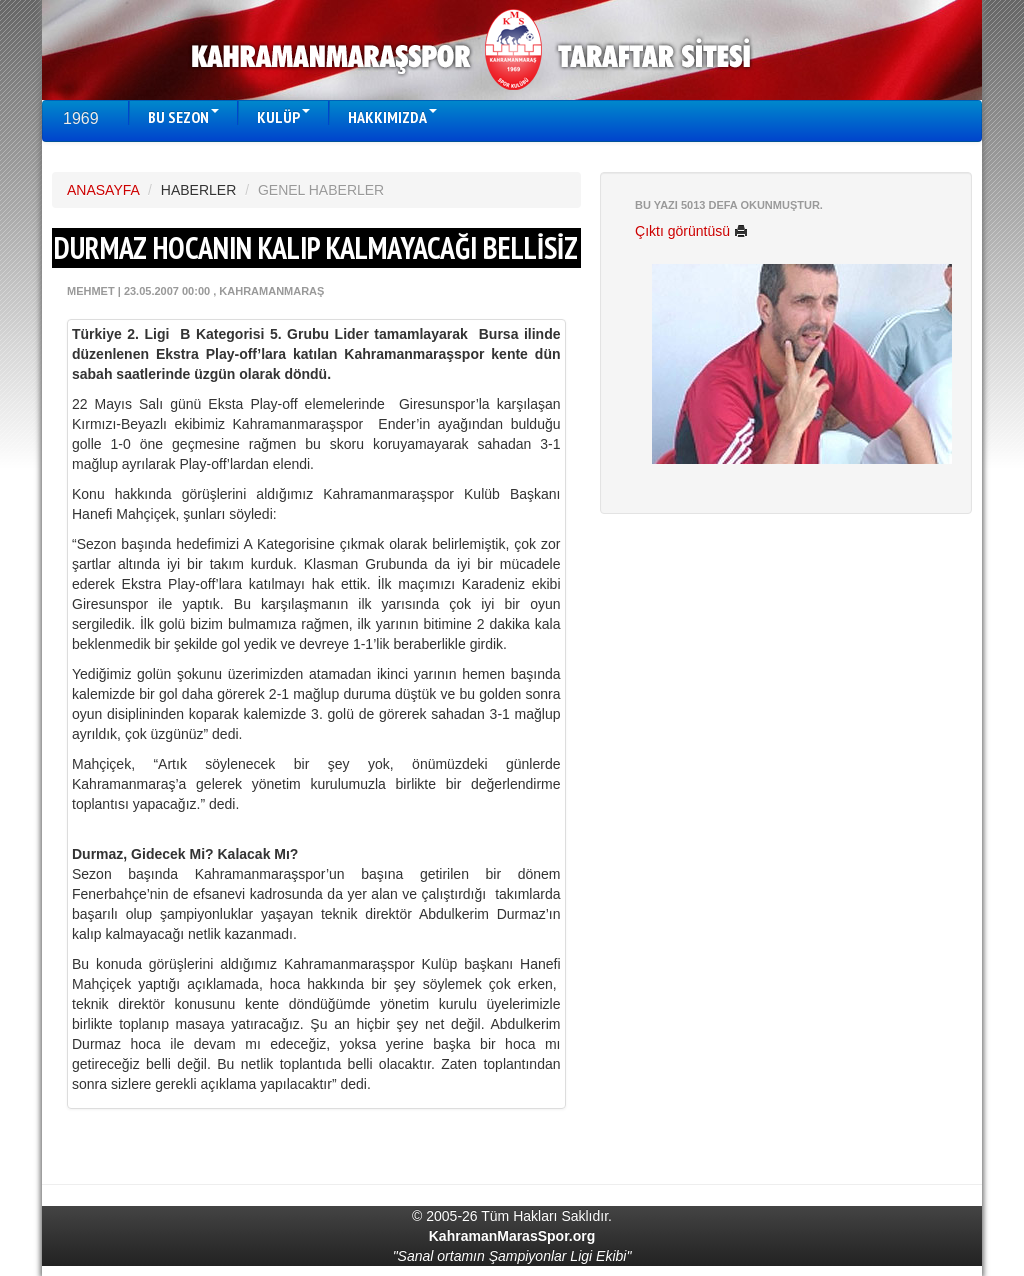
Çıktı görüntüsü (691, 231)
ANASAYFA (103, 190)
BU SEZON (183, 117)
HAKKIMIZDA (392, 117)
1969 (81, 118)
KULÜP (283, 117)
